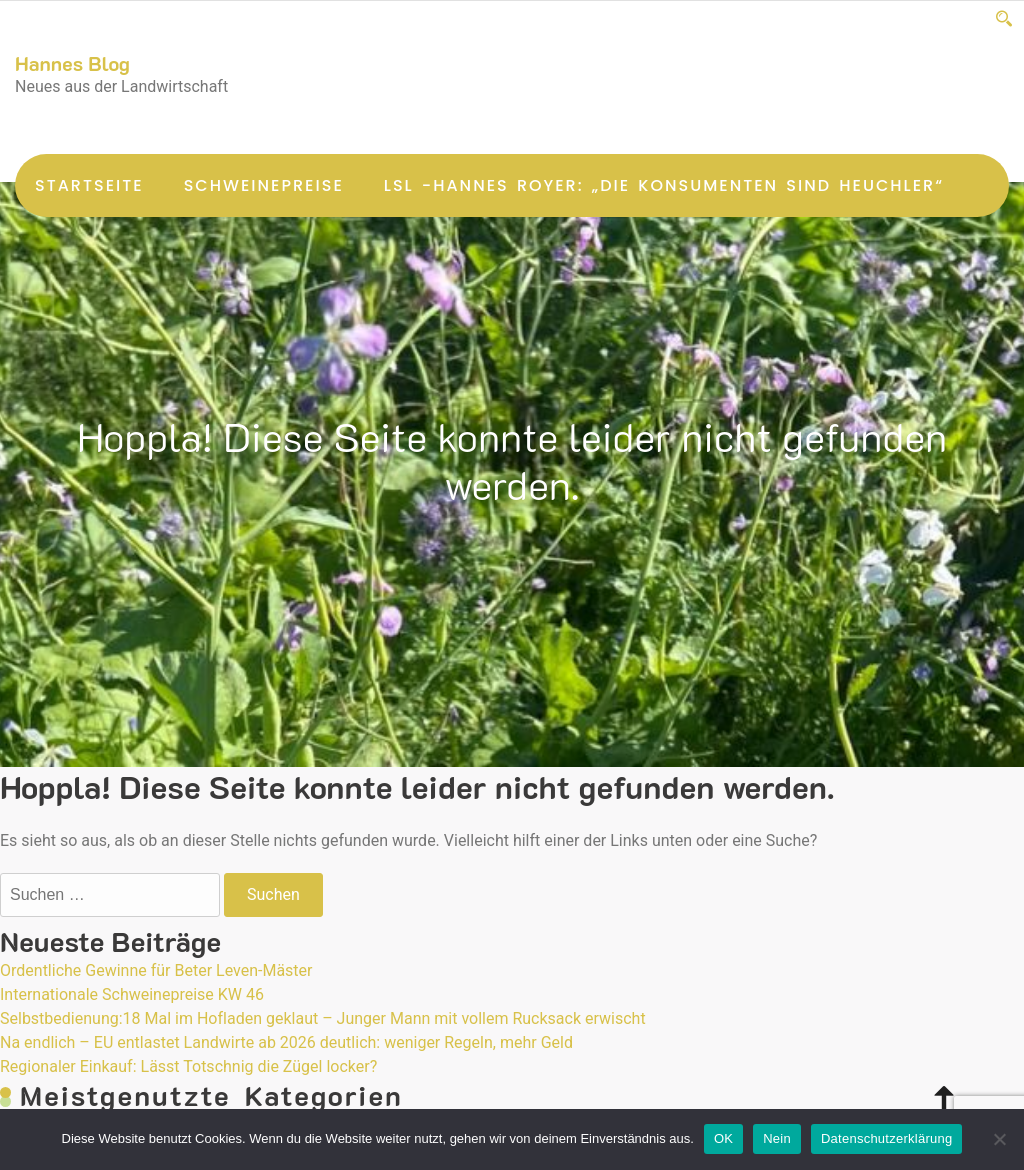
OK (723, 1138)
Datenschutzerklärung (886, 1138)
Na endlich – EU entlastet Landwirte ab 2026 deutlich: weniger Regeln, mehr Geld (286, 1042)
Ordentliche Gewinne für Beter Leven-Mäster (156, 970)
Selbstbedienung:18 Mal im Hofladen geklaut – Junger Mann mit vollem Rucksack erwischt (323, 1018)
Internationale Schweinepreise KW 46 (132, 994)
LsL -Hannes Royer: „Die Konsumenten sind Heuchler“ (664, 185)
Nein (777, 1138)
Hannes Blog (72, 63)
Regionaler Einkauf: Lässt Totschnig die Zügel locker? (188, 1066)
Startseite (89, 185)
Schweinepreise (264, 185)
